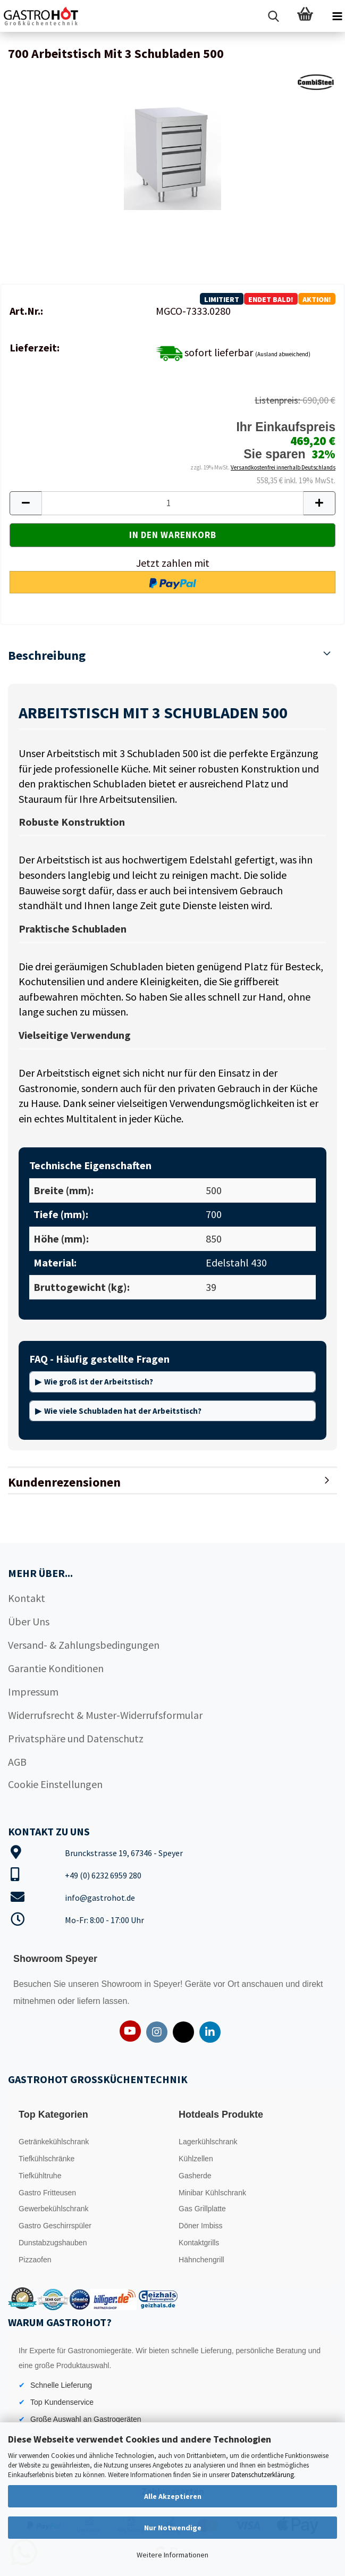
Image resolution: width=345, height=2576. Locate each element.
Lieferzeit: (35, 347)
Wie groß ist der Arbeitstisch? (98, 1382)
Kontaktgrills (199, 2242)
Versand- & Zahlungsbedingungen (83, 1644)
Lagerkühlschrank (208, 2141)
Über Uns (28, 1621)
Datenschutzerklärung (262, 2474)
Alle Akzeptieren (172, 2496)
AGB (17, 1761)
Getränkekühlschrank (54, 2141)
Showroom (122, 1983)
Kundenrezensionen (64, 1482)
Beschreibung (47, 655)
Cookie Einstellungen (55, 1784)
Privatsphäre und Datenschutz (76, 1738)
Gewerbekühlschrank (54, 2208)
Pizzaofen (35, 2259)
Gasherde (195, 2175)
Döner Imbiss (200, 2225)
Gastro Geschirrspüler (55, 2225)
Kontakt (26, 1598)
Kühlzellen (196, 2158)
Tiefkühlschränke (46, 2158)
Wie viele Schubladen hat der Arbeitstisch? (122, 1411)
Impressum (33, 1691)
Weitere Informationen (172, 2555)
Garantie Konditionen (56, 1668)
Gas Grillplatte (202, 2208)
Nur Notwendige (172, 2527)
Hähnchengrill (201, 2259)
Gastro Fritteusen (47, 2192)
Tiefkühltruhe (40, 2175)
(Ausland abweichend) (282, 354)
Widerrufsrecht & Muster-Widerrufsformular (105, 1715)
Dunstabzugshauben (53, 2242)
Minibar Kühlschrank (212, 2192)
